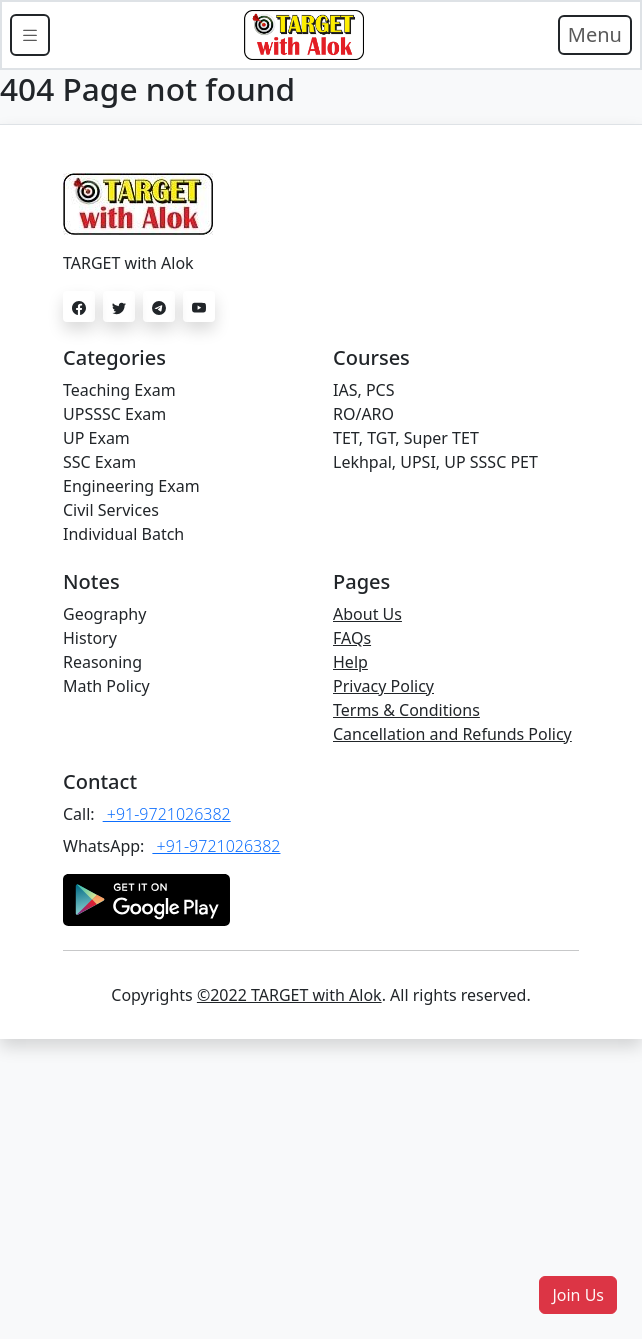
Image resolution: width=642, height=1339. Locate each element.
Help (350, 662)
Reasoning (102, 662)
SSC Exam (99, 462)
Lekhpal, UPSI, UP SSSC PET (435, 462)
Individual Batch (123, 534)
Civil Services (111, 510)
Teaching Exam (119, 390)
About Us (367, 614)
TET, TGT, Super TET (406, 438)
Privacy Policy (383, 686)
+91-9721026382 (167, 814)
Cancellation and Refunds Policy (452, 734)
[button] (578, 1295)
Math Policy (106, 686)
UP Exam (96, 438)
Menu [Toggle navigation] (595, 34)
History (90, 638)
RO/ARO (363, 414)
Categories (114, 357)
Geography (104, 614)
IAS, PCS (363, 390)
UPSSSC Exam (114, 414)
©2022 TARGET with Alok (289, 995)
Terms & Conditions (406, 710)
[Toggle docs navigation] (30, 35)
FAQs (352, 638)
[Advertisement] (321, 1189)
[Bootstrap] (304, 35)
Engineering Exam (131, 486)
